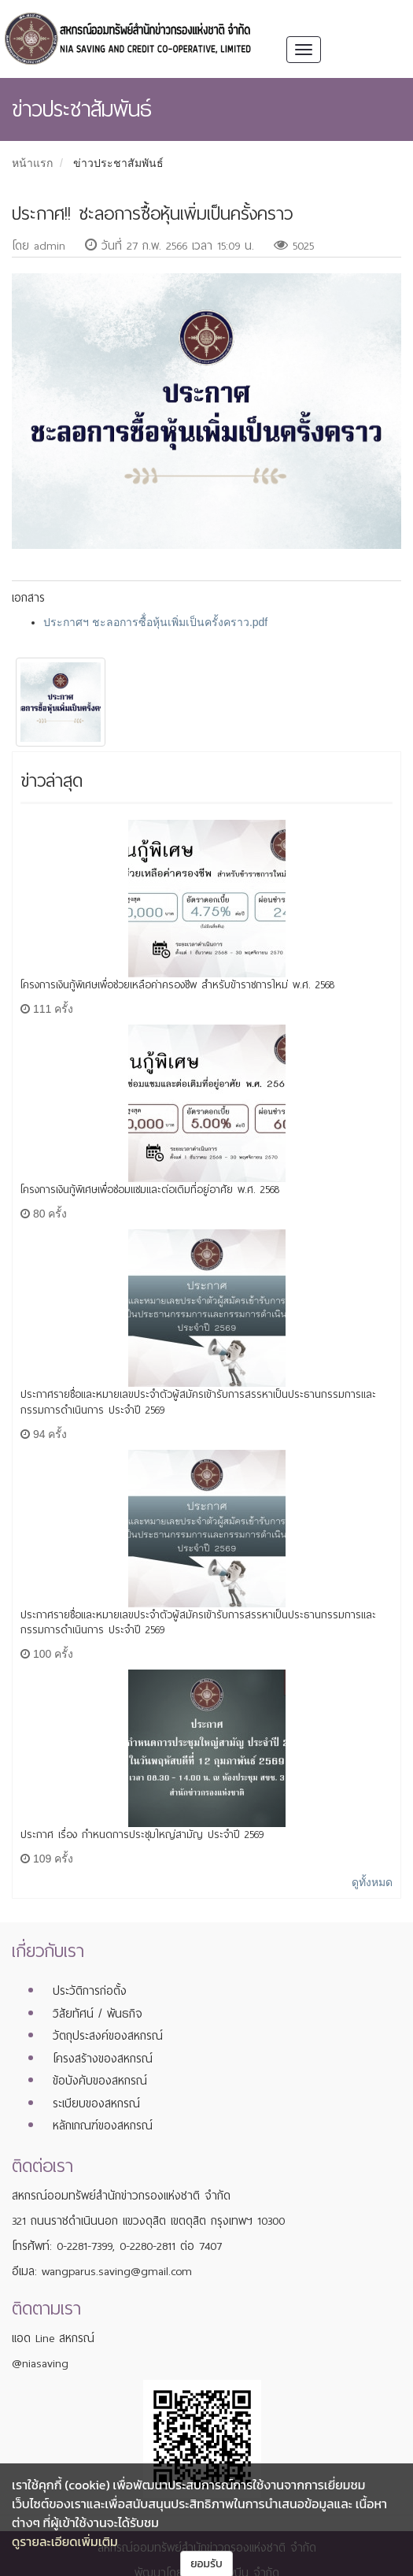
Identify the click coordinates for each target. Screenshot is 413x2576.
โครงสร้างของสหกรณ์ (103, 2058)
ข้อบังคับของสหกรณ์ (100, 2080)
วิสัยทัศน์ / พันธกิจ (97, 2013)
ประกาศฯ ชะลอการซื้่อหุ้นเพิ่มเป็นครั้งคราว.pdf (155, 622)
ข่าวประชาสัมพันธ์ (118, 163)
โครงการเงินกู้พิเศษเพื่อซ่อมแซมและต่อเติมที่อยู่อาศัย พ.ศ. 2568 (149, 1190)
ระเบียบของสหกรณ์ (96, 2103)
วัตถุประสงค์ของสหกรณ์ (108, 2036)
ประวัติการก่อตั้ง (90, 1991)
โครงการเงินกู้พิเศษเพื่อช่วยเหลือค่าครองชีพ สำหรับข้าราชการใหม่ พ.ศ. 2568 (177, 985)
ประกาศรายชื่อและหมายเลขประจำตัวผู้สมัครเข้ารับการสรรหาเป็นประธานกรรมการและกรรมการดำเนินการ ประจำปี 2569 (198, 1402)
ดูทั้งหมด (372, 1882)
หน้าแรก (32, 163)
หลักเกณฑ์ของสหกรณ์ (103, 2125)
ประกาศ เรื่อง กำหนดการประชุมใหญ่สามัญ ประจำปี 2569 (142, 1834)
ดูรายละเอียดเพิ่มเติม (65, 2541)
